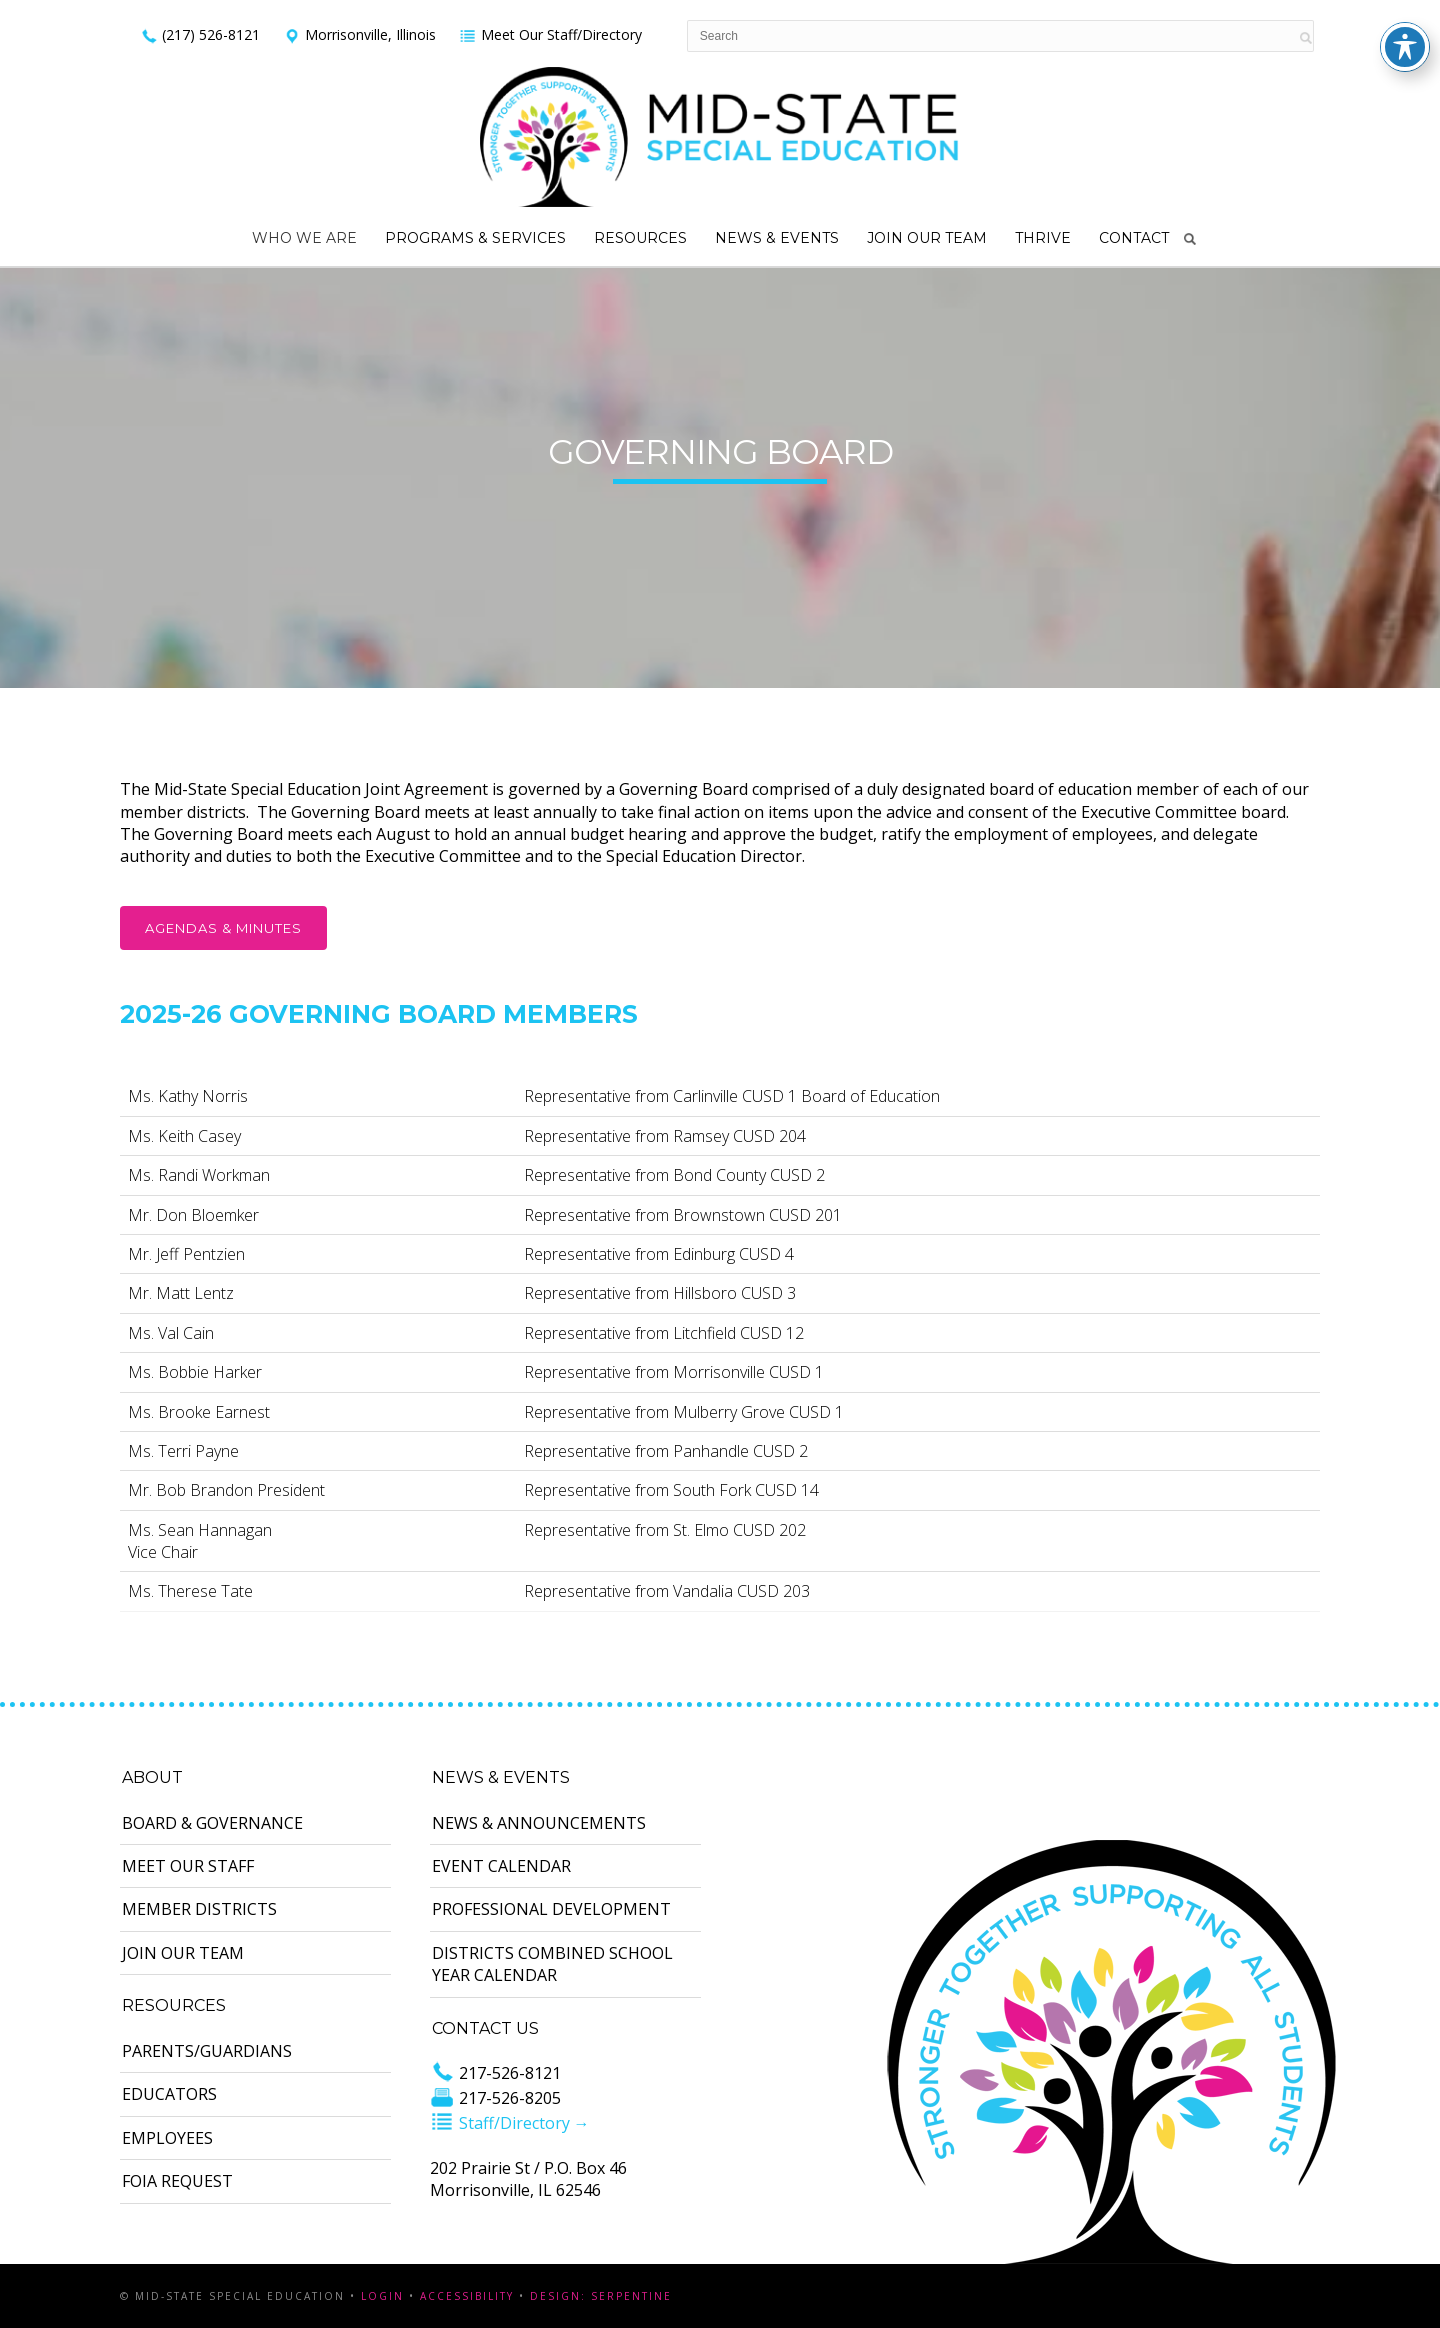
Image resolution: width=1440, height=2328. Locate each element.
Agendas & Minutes (223, 928)
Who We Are (304, 238)
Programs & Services (475, 238)
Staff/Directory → (510, 2123)
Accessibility (467, 2296)
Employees (167, 2138)
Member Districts (199, 1909)
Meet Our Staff (188, 1866)
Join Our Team (927, 238)
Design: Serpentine (601, 2296)
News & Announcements (539, 1823)
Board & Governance (212, 1823)
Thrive (1043, 238)
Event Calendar (501, 1866)
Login (382, 2296)
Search (1190, 239)
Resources (640, 238)
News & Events (777, 238)
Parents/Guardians (207, 2051)
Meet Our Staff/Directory (550, 34)
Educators (169, 2094)
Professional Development (551, 1909)
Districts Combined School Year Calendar (552, 1964)
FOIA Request (177, 2181)
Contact (1134, 238)
